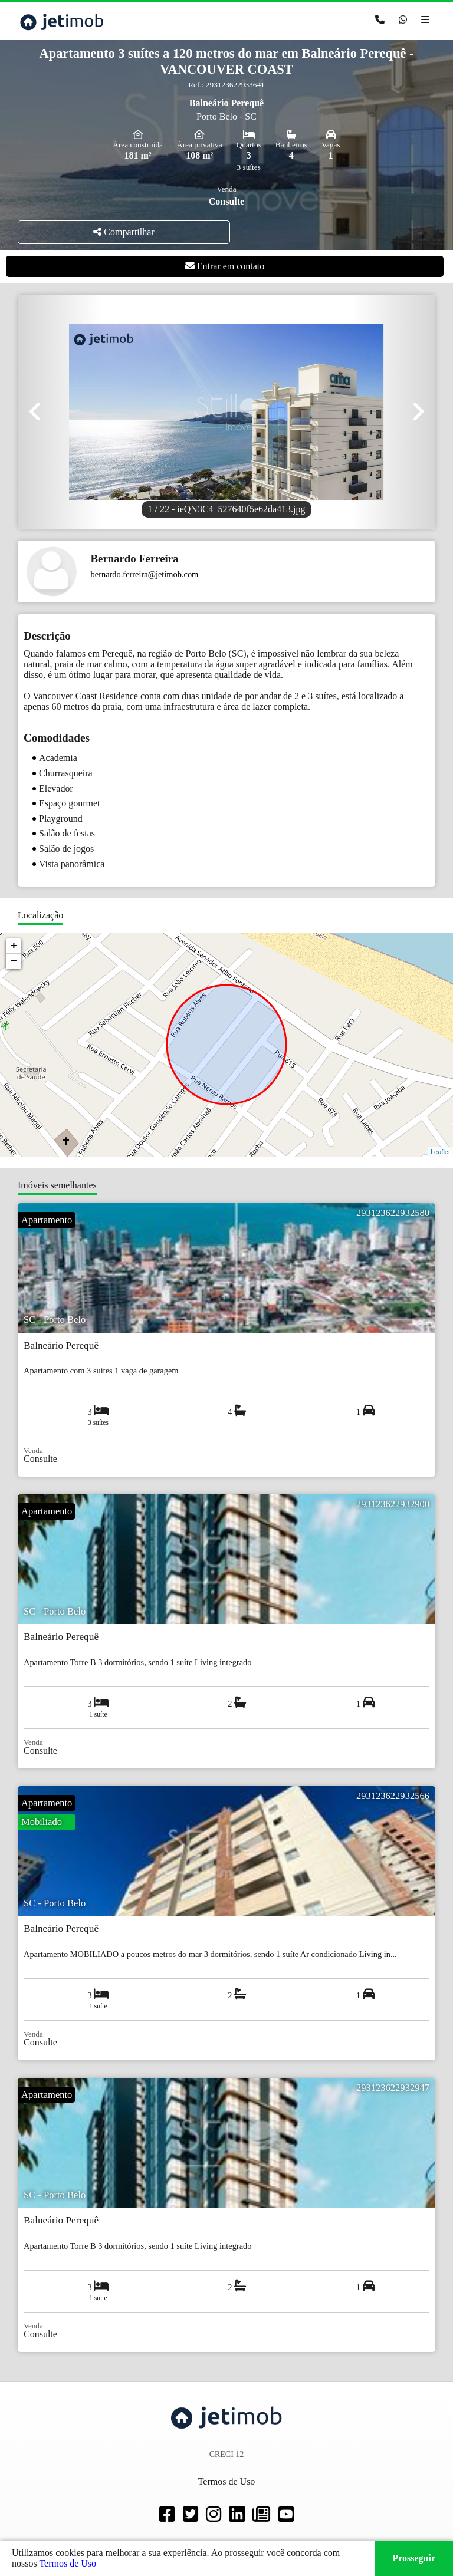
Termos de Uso (67, 2563)
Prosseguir (413, 2558)
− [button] (14, 961)
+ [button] (14, 946)
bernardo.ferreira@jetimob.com (145, 574)
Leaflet (440, 1151)
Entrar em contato (225, 266)
